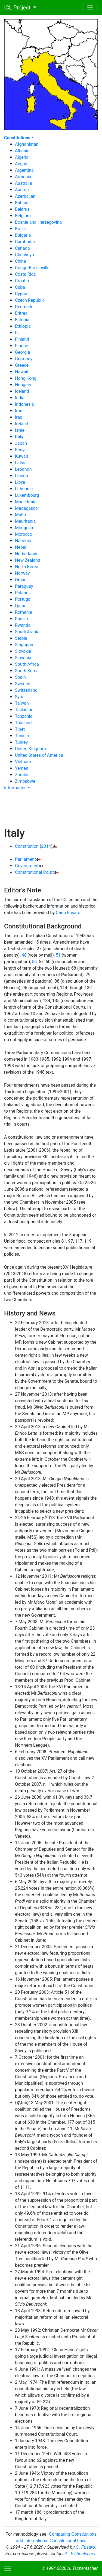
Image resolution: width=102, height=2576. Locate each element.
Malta (20, 514)
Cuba (20, 287)
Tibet (20, 729)
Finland (22, 339)
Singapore (25, 644)
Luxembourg (27, 495)
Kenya (21, 449)
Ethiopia (23, 326)
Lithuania (24, 488)
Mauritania (25, 521)
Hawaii (21, 371)
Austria (22, 189)
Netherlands (27, 553)
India (19, 397)
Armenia (23, 176)
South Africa (27, 664)
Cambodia (25, 241)
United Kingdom (30, 748)
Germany (23, 358)
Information (15, 787)
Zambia (22, 774)
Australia (23, 183)
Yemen (21, 768)
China (20, 261)
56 (34, 961)
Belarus (22, 209)
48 (23, 955)
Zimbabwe (25, 781)
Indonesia (24, 404)
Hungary (23, 384)
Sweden (22, 683)
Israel (20, 430)
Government (27, 865)
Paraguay (24, 586)
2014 (46, 846)
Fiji (17, 332)
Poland (22, 592)
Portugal (23, 599)
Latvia (21, 462)
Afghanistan (26, 144)
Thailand (23, 722)
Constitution (27, 846)
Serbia (21, 638)
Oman (21, 579)
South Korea (27, 670)
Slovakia (23, 651)
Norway (22, 573)
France (21, 345)
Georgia (22, 352)
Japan (21, 443)
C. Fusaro (85, 2547)
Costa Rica (25, 274)
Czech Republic (30, 300)
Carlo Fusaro (68, 912)
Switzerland (26, 690)
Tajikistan (24, 709)
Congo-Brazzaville (32, 267)
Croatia (22, 280)
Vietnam (23, 761)
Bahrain (22, 202)
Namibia (23, 540)
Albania (22, 150)
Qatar (20, 605)
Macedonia (25, 501)
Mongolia (24, 527)
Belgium (23, 215)
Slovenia (23, 657)
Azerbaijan (25, 196)
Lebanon (23, 469)
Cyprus (21, 293)
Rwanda (22, 625)
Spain (20, 677)
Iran (18, 410)
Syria (19, 696)
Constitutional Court (34, 872)
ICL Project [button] (16, 7)
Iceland (22, 391)
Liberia (21, 475)
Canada (22, 248)
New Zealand (27, 560)
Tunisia (22, 735)
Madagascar (27, 508)
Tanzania (23, 716)
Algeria (22, 157)
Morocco (23, 534)
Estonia (22, 319)
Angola (22, 163)
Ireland (21, 423)
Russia (21, 618)
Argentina (24, 170)
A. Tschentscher (80, 2553)
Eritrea (21, 313)
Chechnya (24, 254)
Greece (22, 365)
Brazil (20, 228)
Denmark (23, 306)
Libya (20, 482)
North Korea (26, 566)
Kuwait (21, 456)
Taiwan (22, 703)
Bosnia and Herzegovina (38, 222)
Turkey (21, 742)
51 (58, 955)
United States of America (39, 755)
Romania (23, 612)
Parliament (25, 859)
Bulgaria (23, 235)
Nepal (20, 547)
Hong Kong (25, 378)
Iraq (18, 417)
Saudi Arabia (27, 631)
